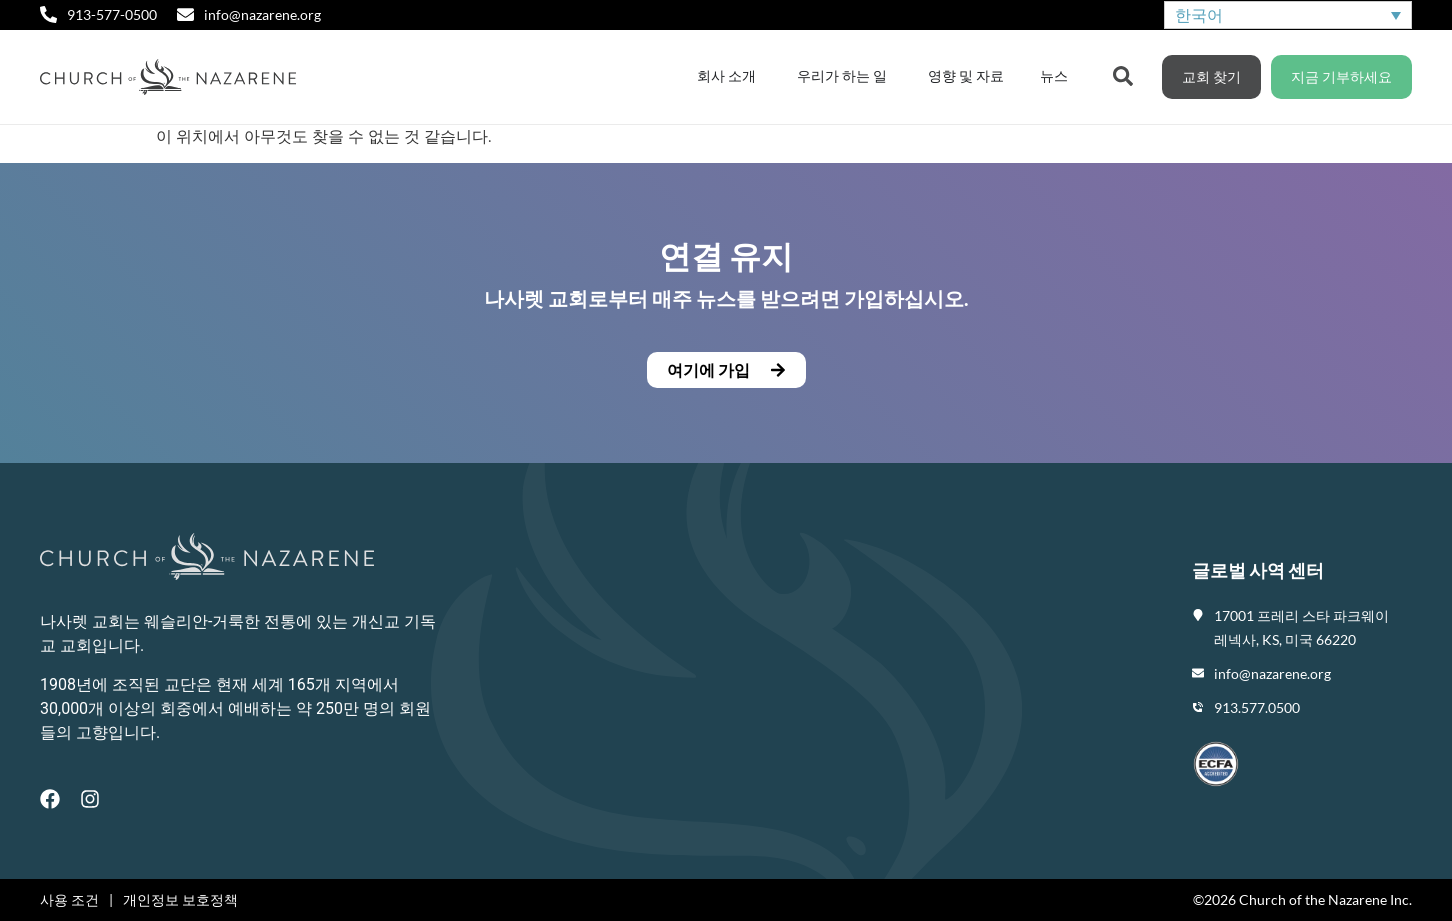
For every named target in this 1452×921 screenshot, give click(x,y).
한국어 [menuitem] (1199, 14)
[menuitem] (1288, 15)
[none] (1288, 15)
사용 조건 (69, 899)
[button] (726, 370)
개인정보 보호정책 (180, 899)
